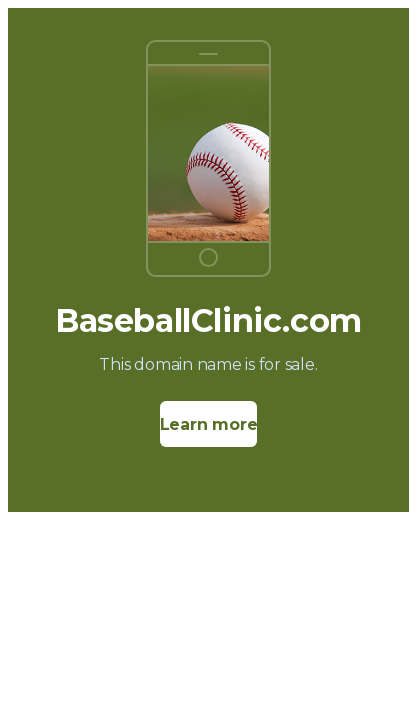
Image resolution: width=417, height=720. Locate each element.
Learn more (209, 424)
